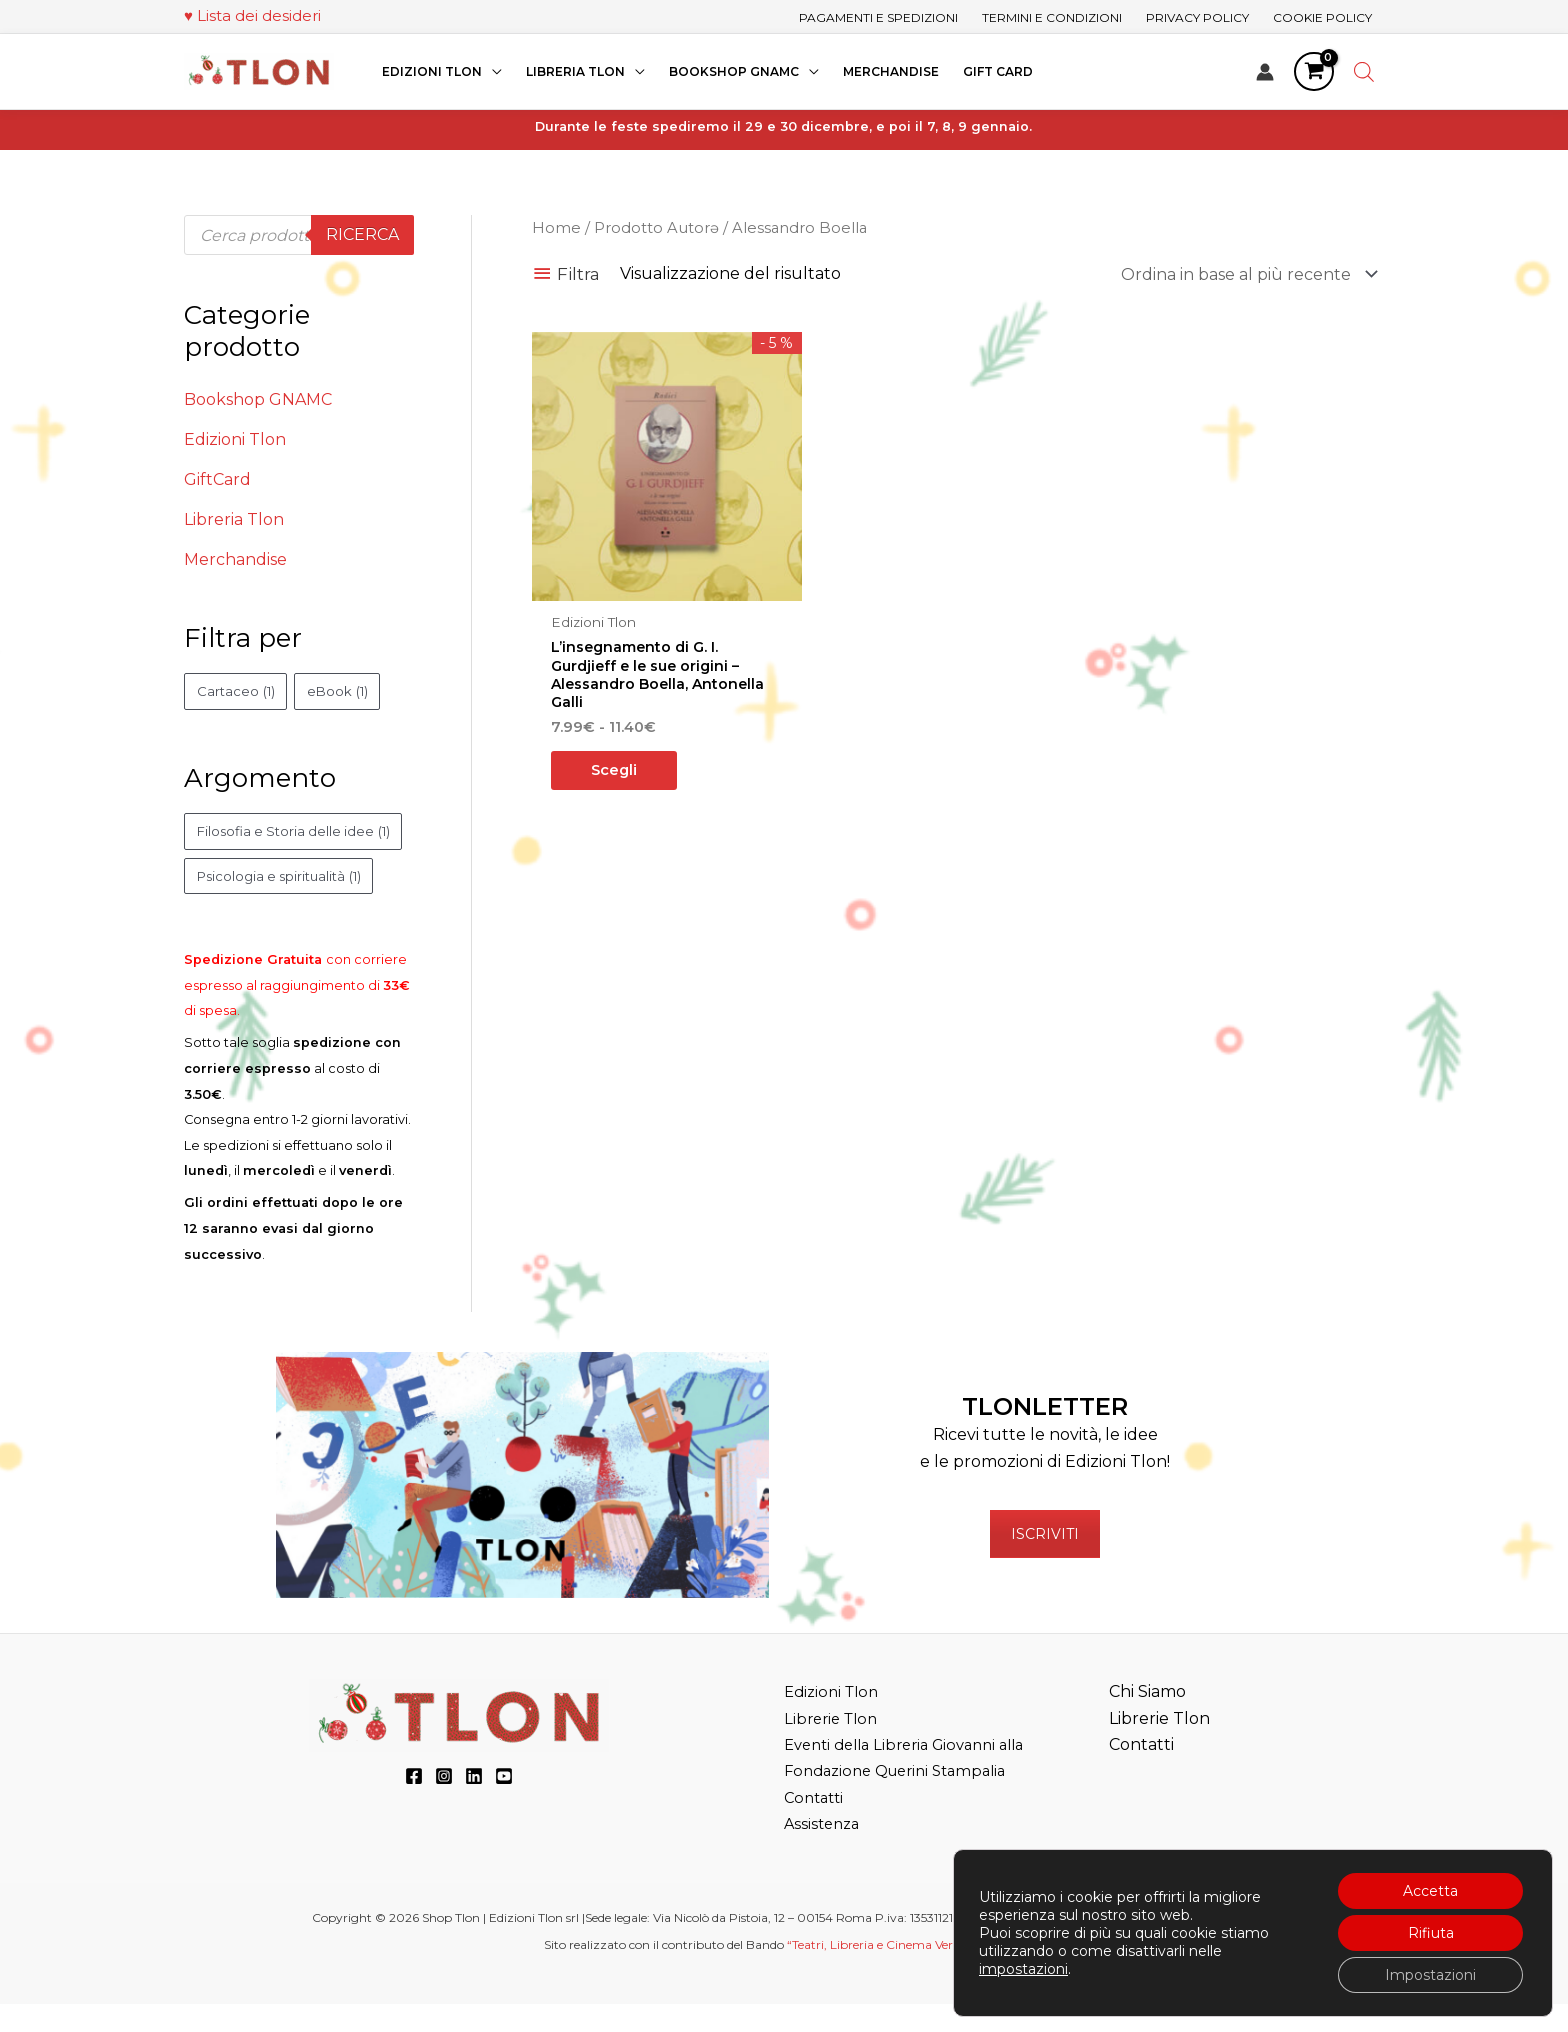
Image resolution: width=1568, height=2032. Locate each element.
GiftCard (217, 479)
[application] (492, 71)
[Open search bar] (1364, 72)
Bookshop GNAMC (258, 399)
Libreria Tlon (234, 519)
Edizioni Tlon (235, 439)
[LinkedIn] (474, 1805)
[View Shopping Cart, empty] (1314, 72)
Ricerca (362, 234)
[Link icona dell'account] (1265, 72)
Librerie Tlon (834, 1747)
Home (556, 228)
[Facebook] (414, 1805)
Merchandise (235, 559)
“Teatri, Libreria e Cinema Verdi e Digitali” (904, 1973)
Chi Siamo (1147, 1720)
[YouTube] (504, 1805)
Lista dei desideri (259, 15)
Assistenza (824, 1852)
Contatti (816, 1826)
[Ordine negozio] (1245, 274)
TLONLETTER (1045, 1435)
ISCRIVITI (1045, 1563)
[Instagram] (444, 1805)
